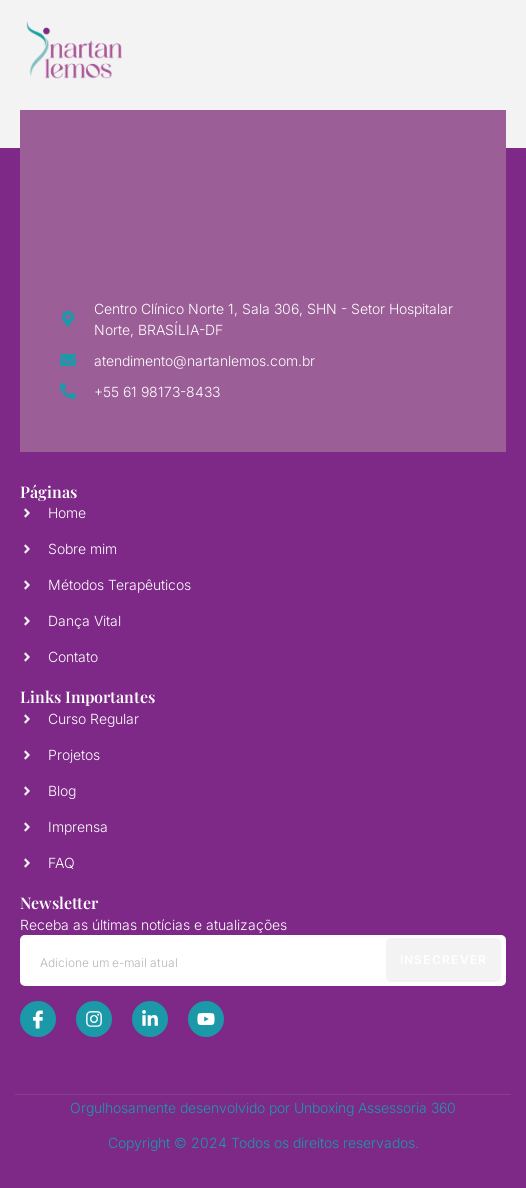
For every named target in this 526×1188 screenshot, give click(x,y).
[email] (263, 960)
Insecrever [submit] (444, 959)
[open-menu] (468, 50)
